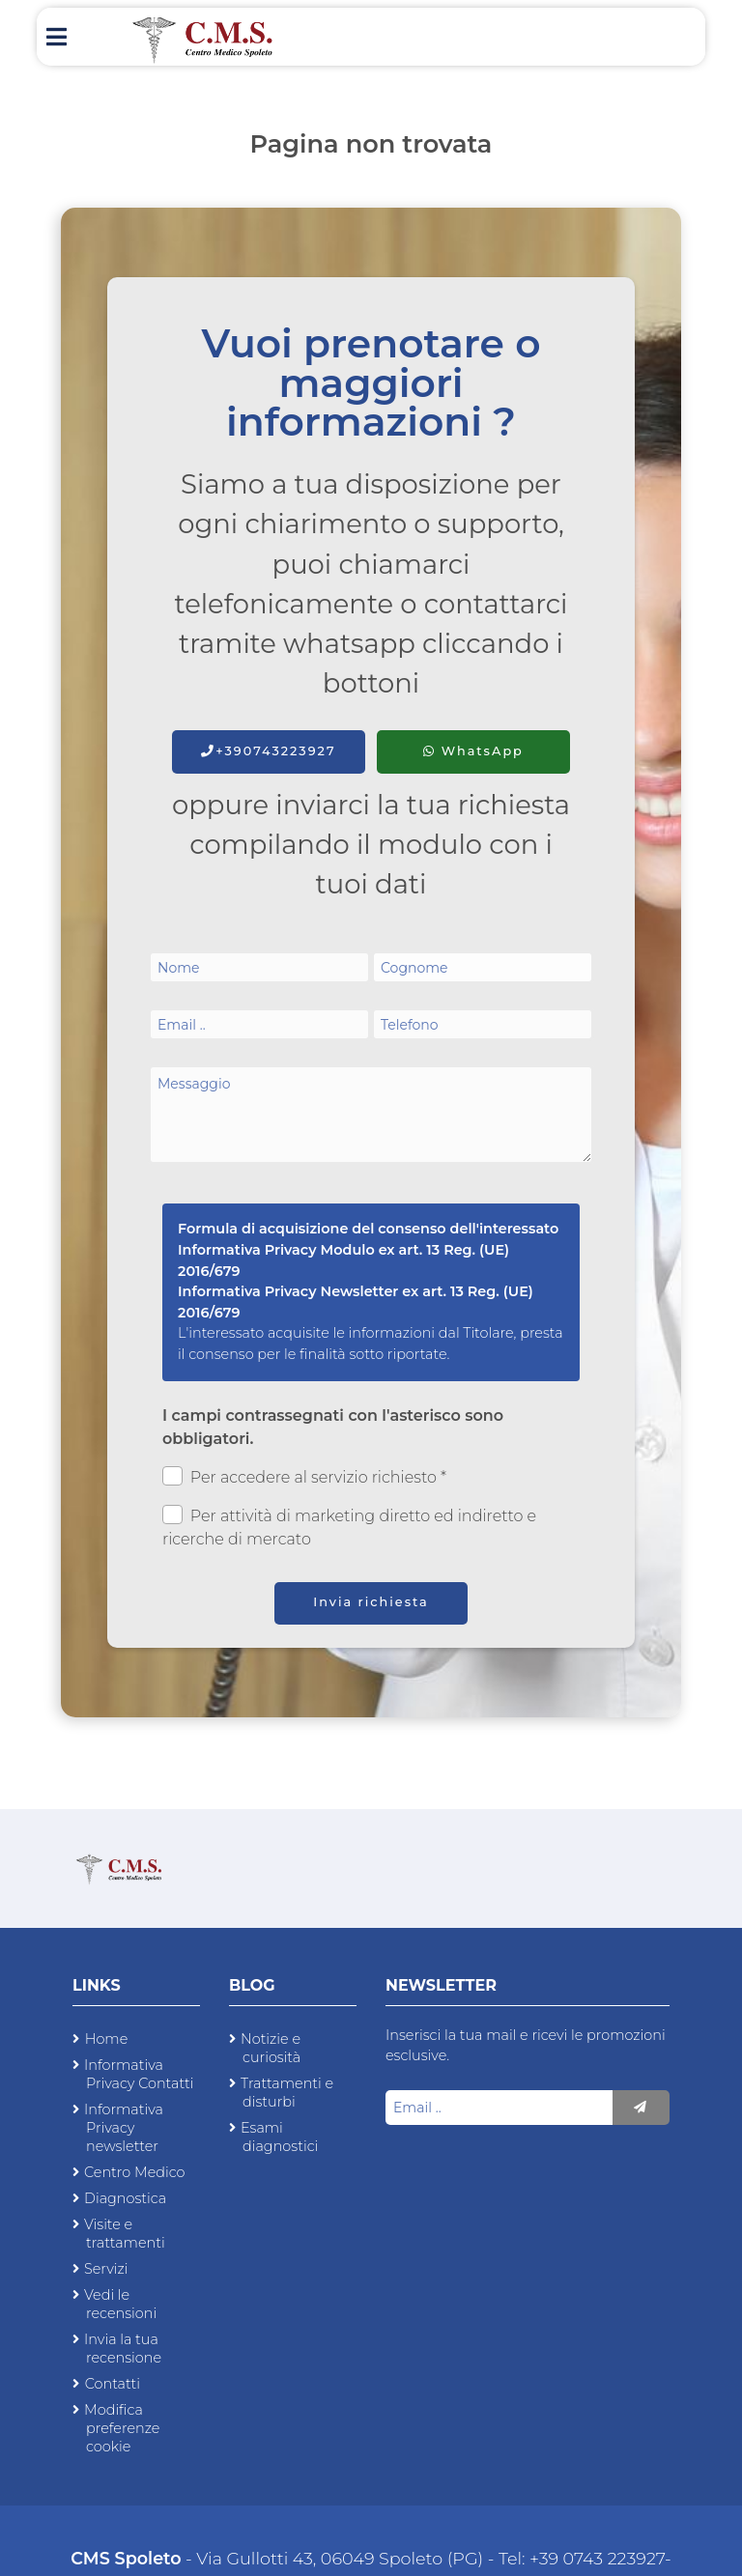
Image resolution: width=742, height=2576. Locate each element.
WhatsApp (473, 751)
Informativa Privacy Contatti (138, 2074)
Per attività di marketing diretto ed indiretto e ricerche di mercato (349, 1526)
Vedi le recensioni (120, 2304)
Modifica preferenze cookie (121, 2428)
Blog (252, 1985)
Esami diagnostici (279, 2137)
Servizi (106, 2269)
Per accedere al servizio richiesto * (304, 1476)
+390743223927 (268, 751)
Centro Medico (135, 2172)
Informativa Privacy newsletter (123, 2128)
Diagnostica (125, 2198)
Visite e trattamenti (124, 2233)
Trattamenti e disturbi (287, 2092)
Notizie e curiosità (270, 2048)
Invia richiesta (371, 1602)
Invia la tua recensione (122, 2348)
